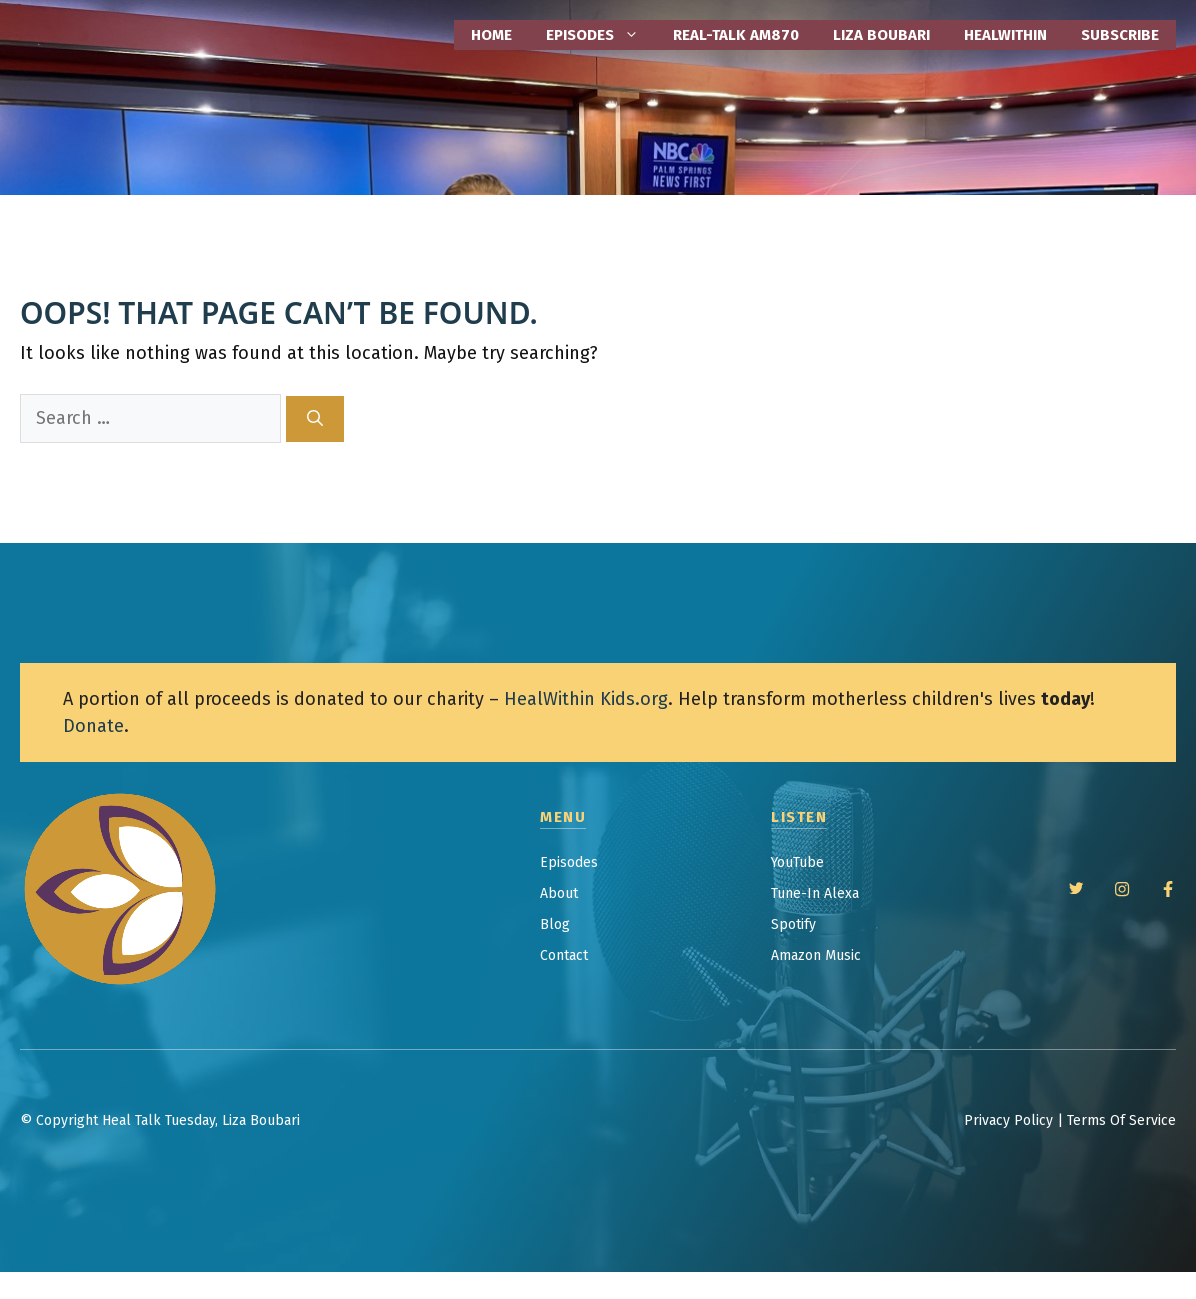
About (559, 893)
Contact (564, 955)
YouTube (797, 862)
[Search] (315, 419)
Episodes (569, 862)
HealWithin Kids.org (586, 699)
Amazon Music (816, 955)
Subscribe (1120, 35)
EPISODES (601, 35)
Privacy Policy (1008, 1120)
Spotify (793, 924)
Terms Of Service (1121, 1120)
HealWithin (1005, 35)
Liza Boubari (881, 35)
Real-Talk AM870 (736, 35)
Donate (93, 726)
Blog (555, 924)
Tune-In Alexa (815, 893)
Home (491, 35)
